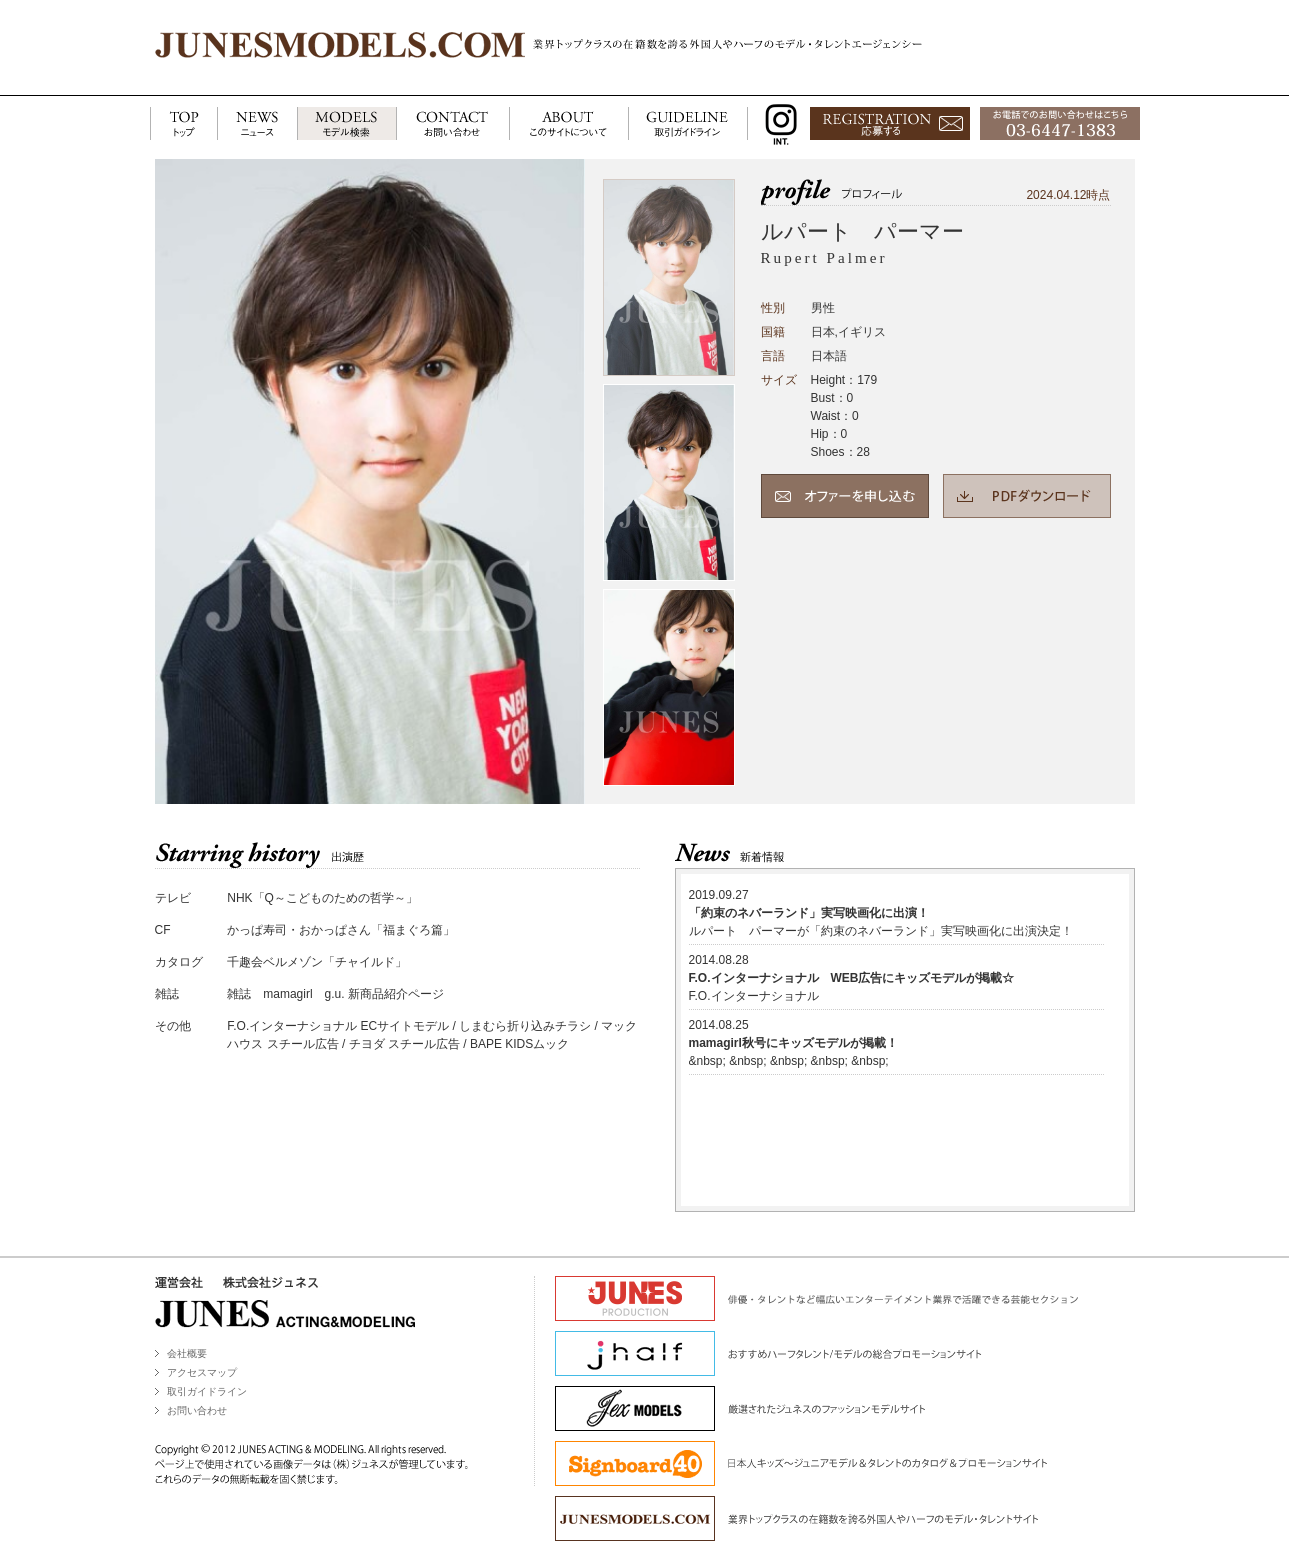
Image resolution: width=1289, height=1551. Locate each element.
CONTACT (452, 124)
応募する (890, 124)
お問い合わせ (197, 1410)
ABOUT (568, 124)
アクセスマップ (202, 1372)
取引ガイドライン (207, 1391)
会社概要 (187, 1353)
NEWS (257, 124)
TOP (183, 124)
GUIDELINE (688, 124)
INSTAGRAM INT (776, 124)
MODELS (346, 124)
